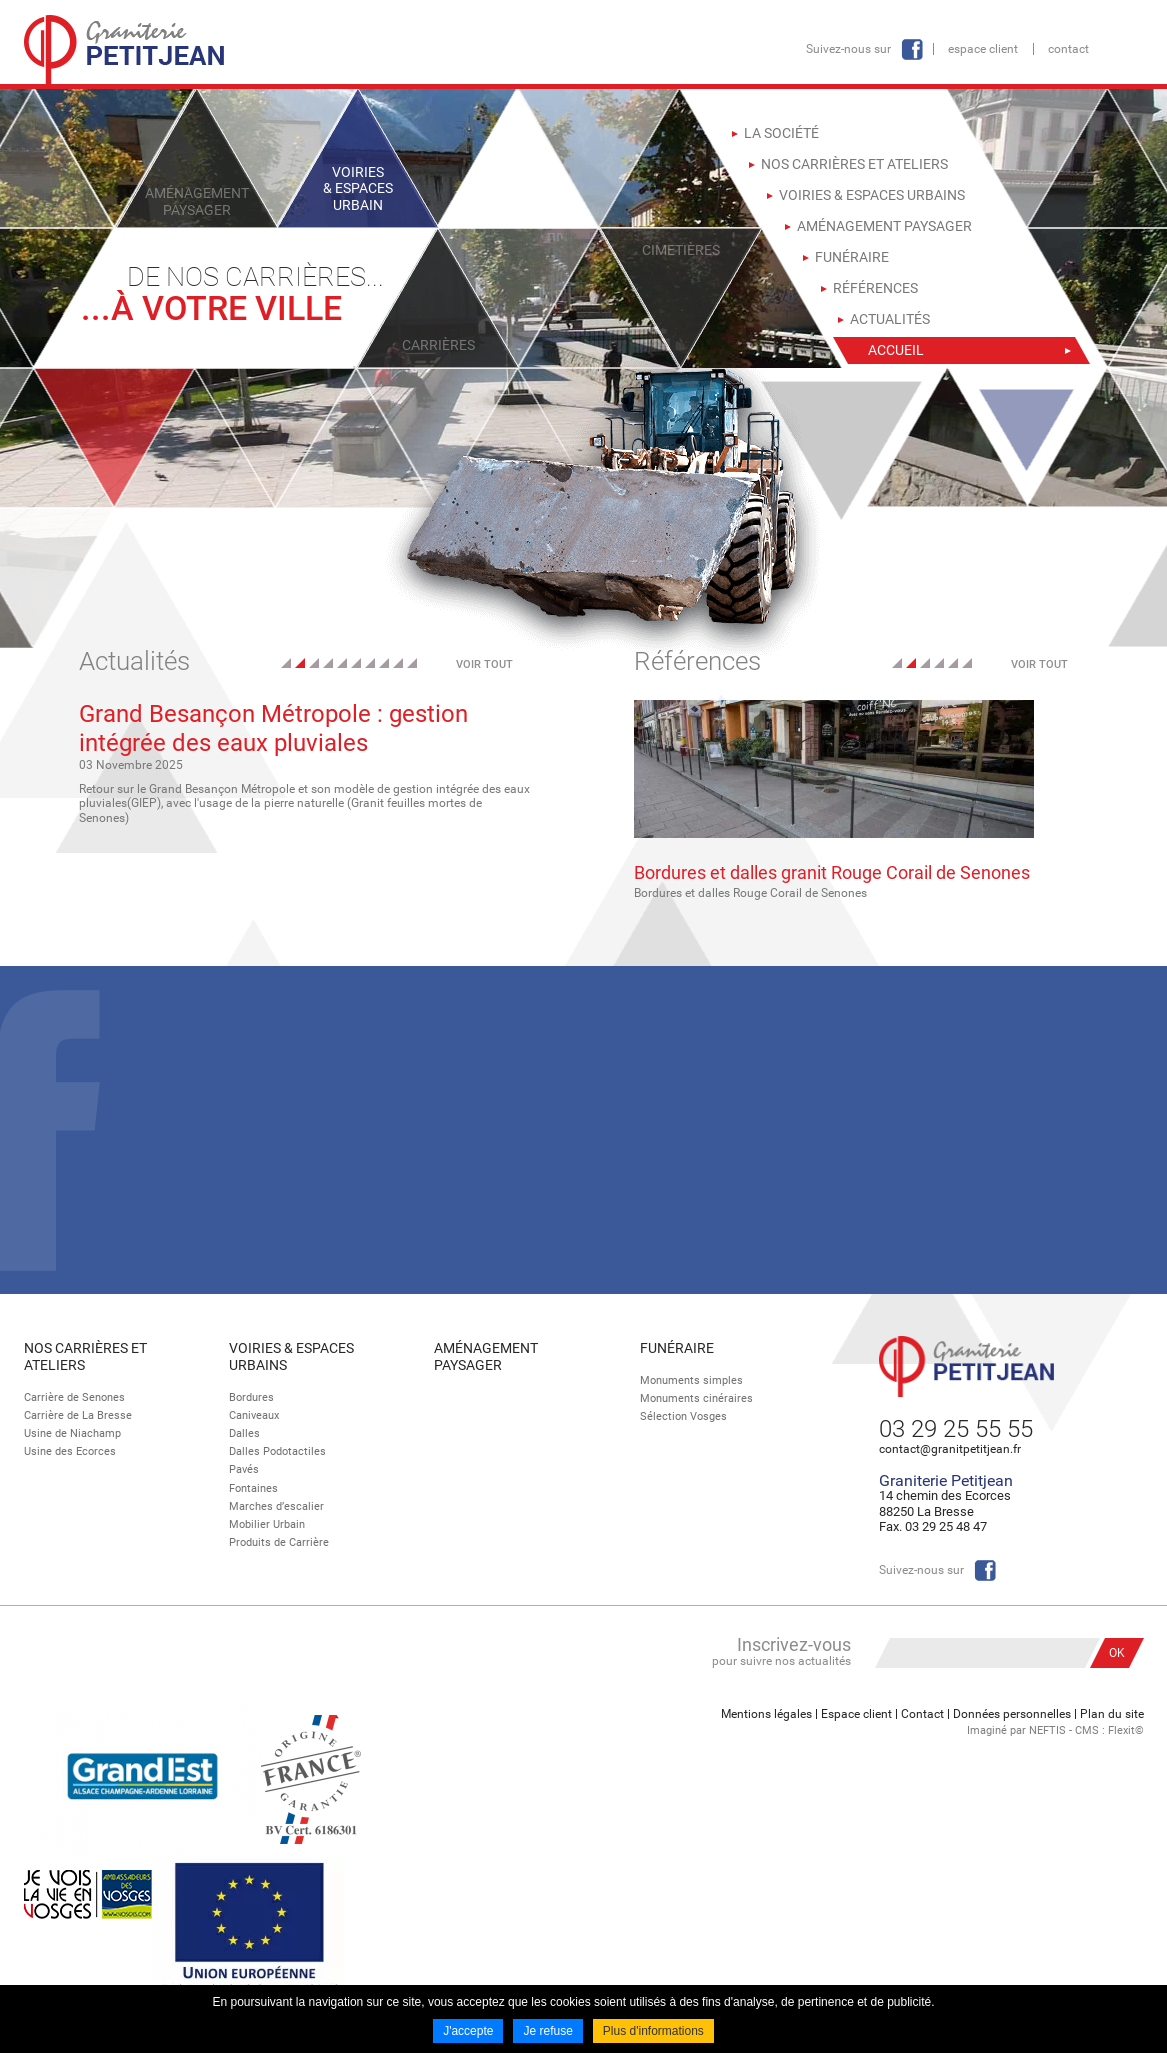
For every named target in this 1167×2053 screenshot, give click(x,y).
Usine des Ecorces (70, 1451)
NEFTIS (1047, 1730)
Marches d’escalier (276, 1506)
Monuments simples (691, 1380)
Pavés (244, 1469)
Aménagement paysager (486, 1356)
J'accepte (468, 2031)
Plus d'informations (653, 2031)
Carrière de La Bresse (78, 1415)
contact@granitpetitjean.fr (950, 1449)
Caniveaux (254, 1415)
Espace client (983, 49)
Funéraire (677, 1348)
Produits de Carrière (279, 1542)
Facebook (912, 49)
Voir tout (484, 664)
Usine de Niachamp (72, 1433)
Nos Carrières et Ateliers (85, 1356)
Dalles (244, 1433)
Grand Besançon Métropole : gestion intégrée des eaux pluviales (273, 728)
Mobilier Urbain (267, 1524)
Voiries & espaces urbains (291, 1356)
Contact (1068, 49)
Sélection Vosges (683, 1416)
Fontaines (253, 1488)
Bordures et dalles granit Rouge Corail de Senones (832, 872)
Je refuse (547, 2031)
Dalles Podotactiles (277, 1451)
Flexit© (1126, 1730)
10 (412, 663)
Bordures (251, 1397)
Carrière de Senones (74, 1397)
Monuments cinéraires (696, 1398)
